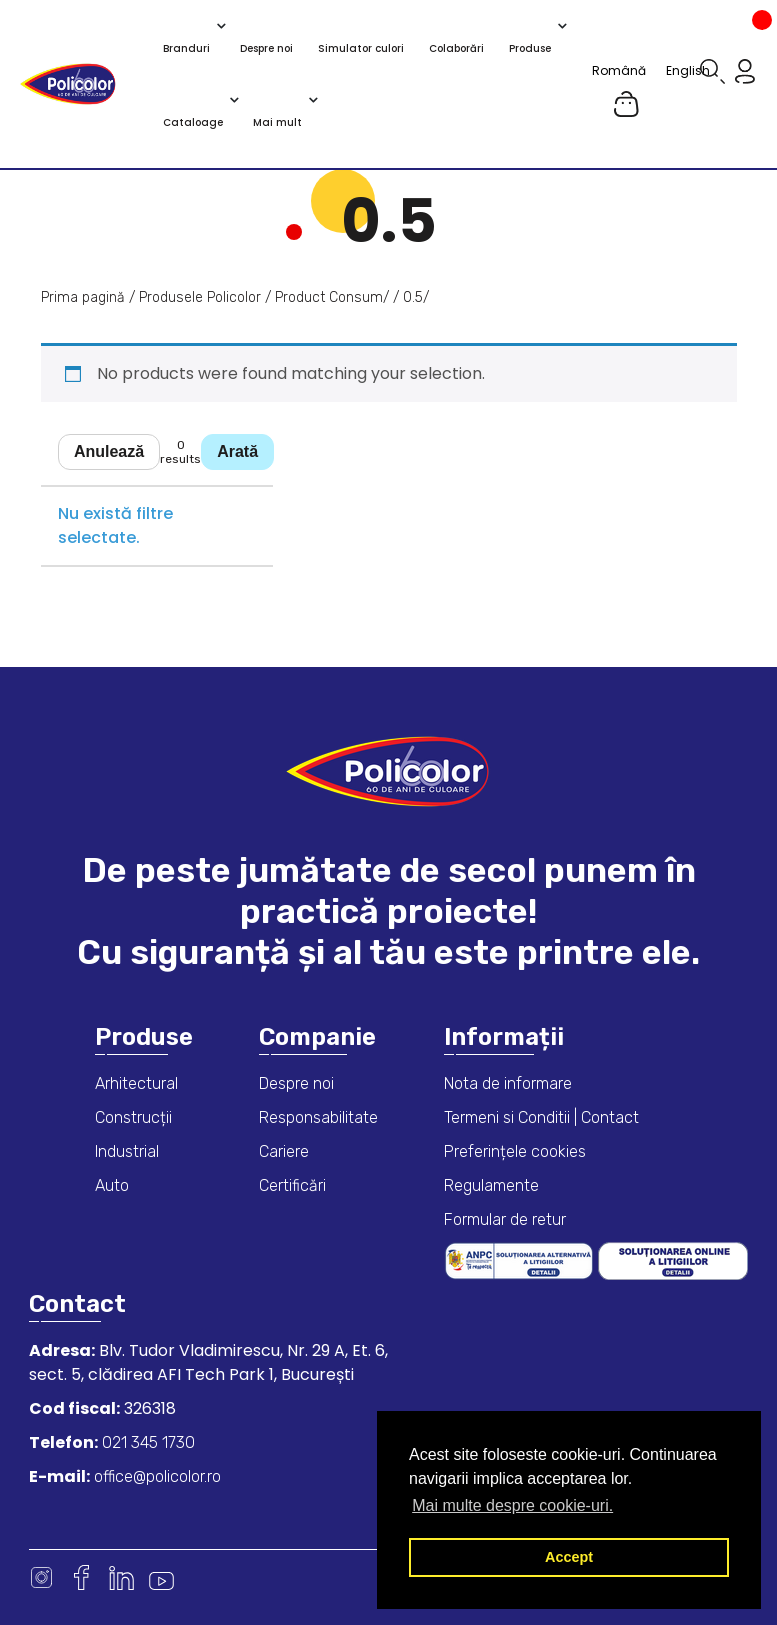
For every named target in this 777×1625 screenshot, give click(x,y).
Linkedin (121, 1577)
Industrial (127, 1151)
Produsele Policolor (200, 297)
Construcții (133, 1117)
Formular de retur (505, 1219)
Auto (112, 1185)
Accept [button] (569, 1557)
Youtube (161, 1577)
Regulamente (491, 1185)
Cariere (284, 1151)
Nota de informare (508, 1083)
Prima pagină (83, 297)
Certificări (292, 1185)
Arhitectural (136, 1083)
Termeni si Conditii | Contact (541, 1117)
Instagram (41, 1577)
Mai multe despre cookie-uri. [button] (512, 1505)
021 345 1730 (146, 1442)
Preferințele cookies (515, 1151)
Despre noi (296, 1083)
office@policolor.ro (155, 1476)
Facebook (81, 1577)
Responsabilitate (318, 1117)
